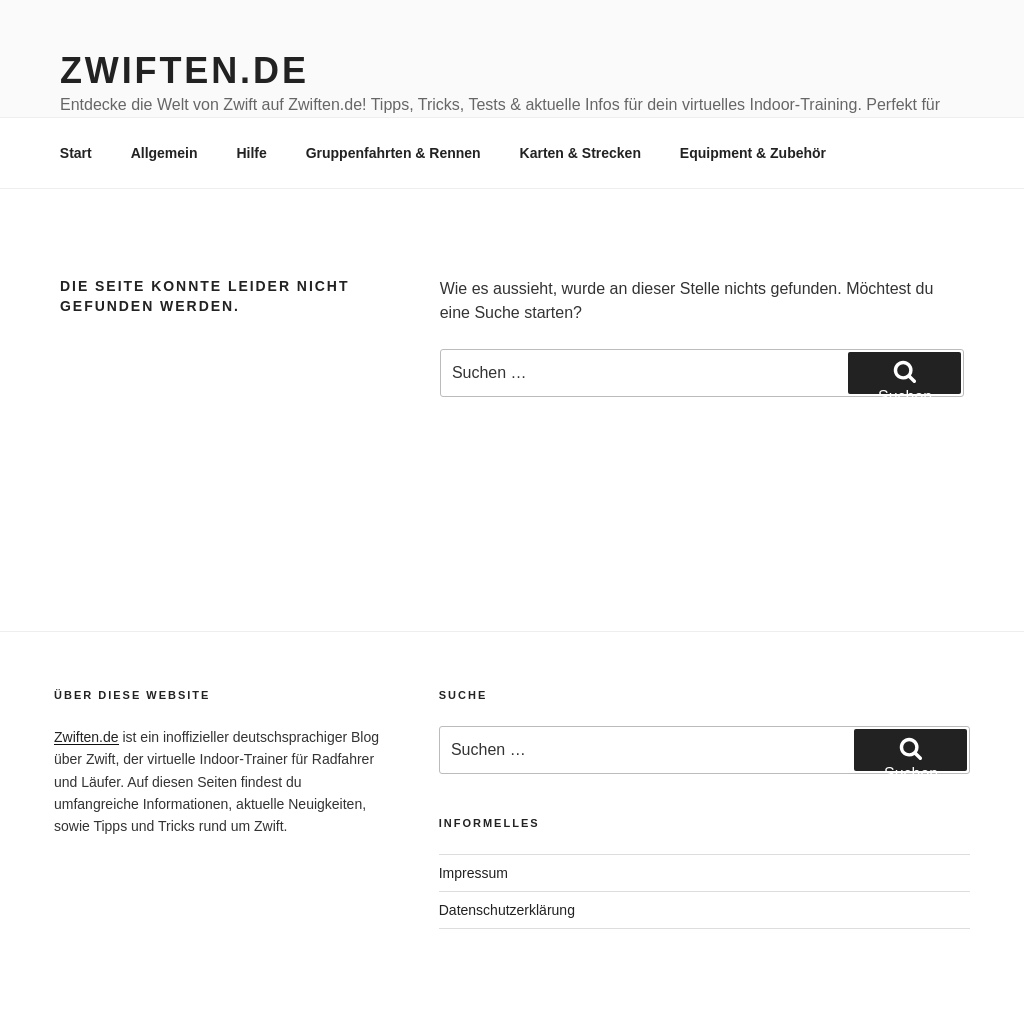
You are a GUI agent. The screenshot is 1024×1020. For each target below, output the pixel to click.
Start (76, 153)
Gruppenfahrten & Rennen (393, 153)
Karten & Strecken (580, 153)
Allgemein (164, 153)
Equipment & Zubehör (753, 153)
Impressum (473, 873)
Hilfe (251, 153)
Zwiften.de (184, 70)
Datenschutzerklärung (507, 910)
